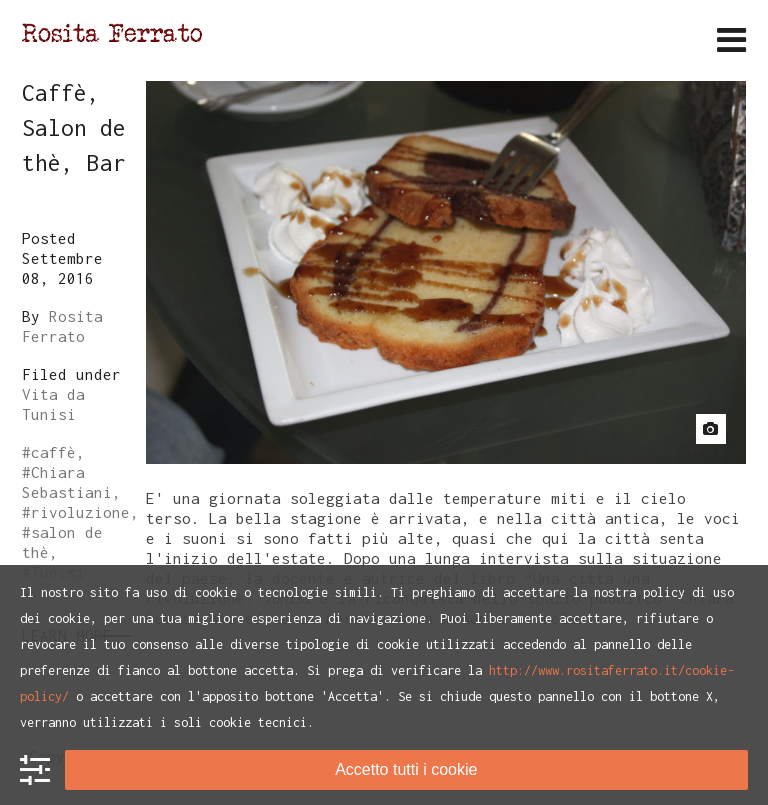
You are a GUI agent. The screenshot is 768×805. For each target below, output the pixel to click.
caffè (53, 452)
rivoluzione (80, 512)
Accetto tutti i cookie (406, 769)
